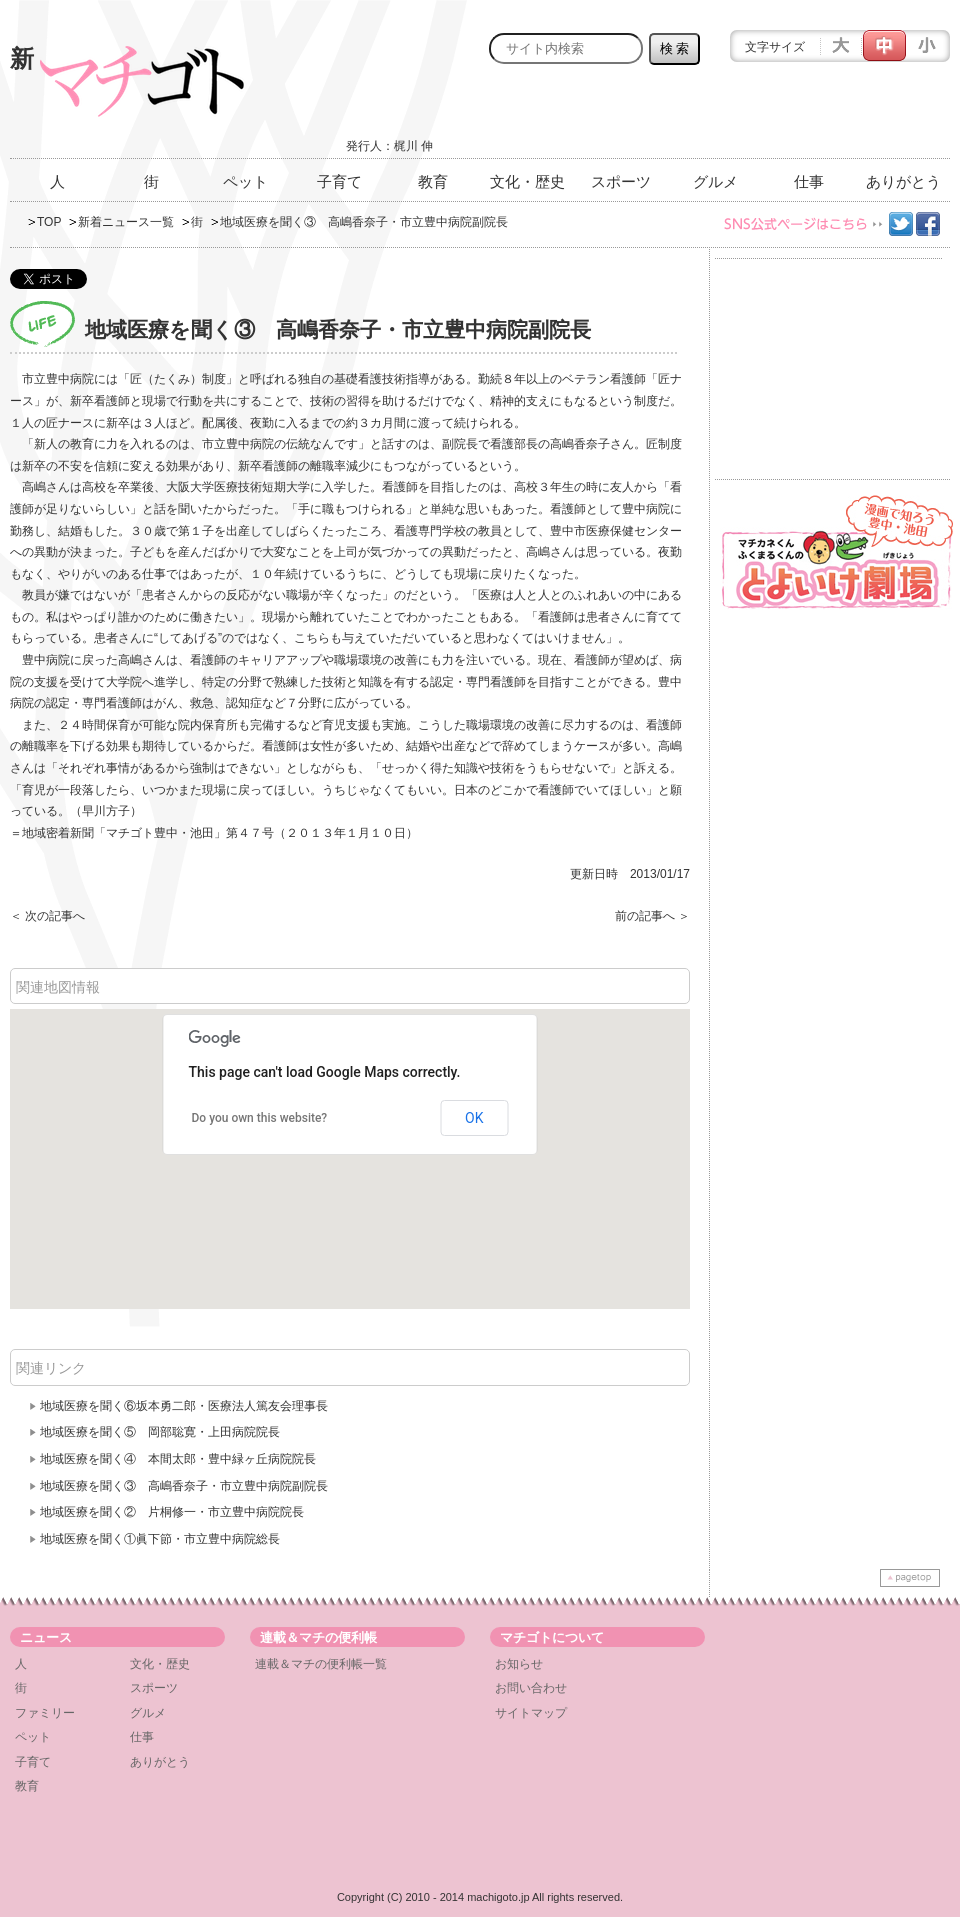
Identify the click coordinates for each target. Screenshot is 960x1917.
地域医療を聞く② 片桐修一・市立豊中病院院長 (172, 1512)
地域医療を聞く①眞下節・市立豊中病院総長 (160, 1539)
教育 (433, 181)
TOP (49, 222)
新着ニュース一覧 (126, 222)
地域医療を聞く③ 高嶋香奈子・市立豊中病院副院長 (184, 1486)
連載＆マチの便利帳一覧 (321, 1664)
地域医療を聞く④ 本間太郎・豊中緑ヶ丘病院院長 (178, 1459)
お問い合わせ (531, 1688)
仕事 (809, 181)
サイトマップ (531, 1713)
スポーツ (621, 181)
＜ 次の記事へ (47, 916)
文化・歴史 (527, 181)
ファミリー (45, 1713)
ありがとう (903, 181)
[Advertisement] (716, 117)
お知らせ (519, 1664)
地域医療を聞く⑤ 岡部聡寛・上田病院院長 (160, 1432)
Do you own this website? (260, 1118)
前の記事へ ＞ (652, 916)
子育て (339, 181)
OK (474, 1118)
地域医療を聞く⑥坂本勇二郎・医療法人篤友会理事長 (184, 1406)
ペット (245, 181)
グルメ (715, 181)
